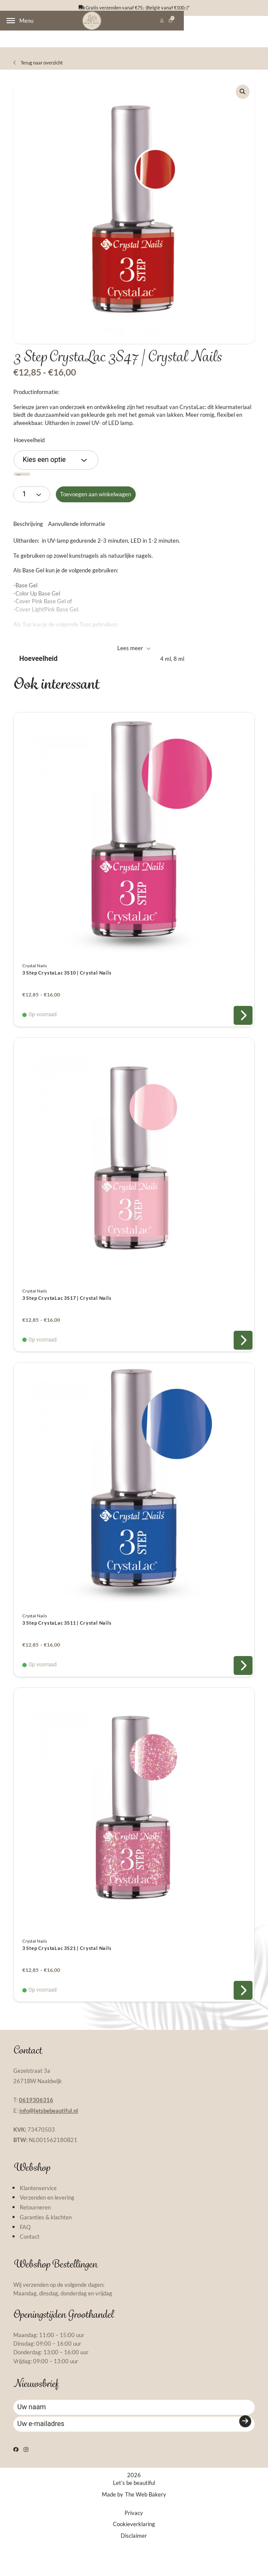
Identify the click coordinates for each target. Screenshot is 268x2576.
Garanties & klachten (46, 2233)
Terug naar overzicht (38, 72)
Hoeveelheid (29, 456)
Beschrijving (28, 540)
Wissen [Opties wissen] (29, 491)
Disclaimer (134, 2568)
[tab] (28, 540)
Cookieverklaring (134, 2556)
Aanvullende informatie (76, 540)
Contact (30, 2252)
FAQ (25, 2243)
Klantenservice (38, 2204)
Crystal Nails (34, 981)
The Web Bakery (145, 2527)
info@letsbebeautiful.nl (48, 2127)
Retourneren (35, 2223)
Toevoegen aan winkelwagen (95, 510)
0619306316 (36, 2116)
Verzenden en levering (47, 2213)
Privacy (134, 2545)
